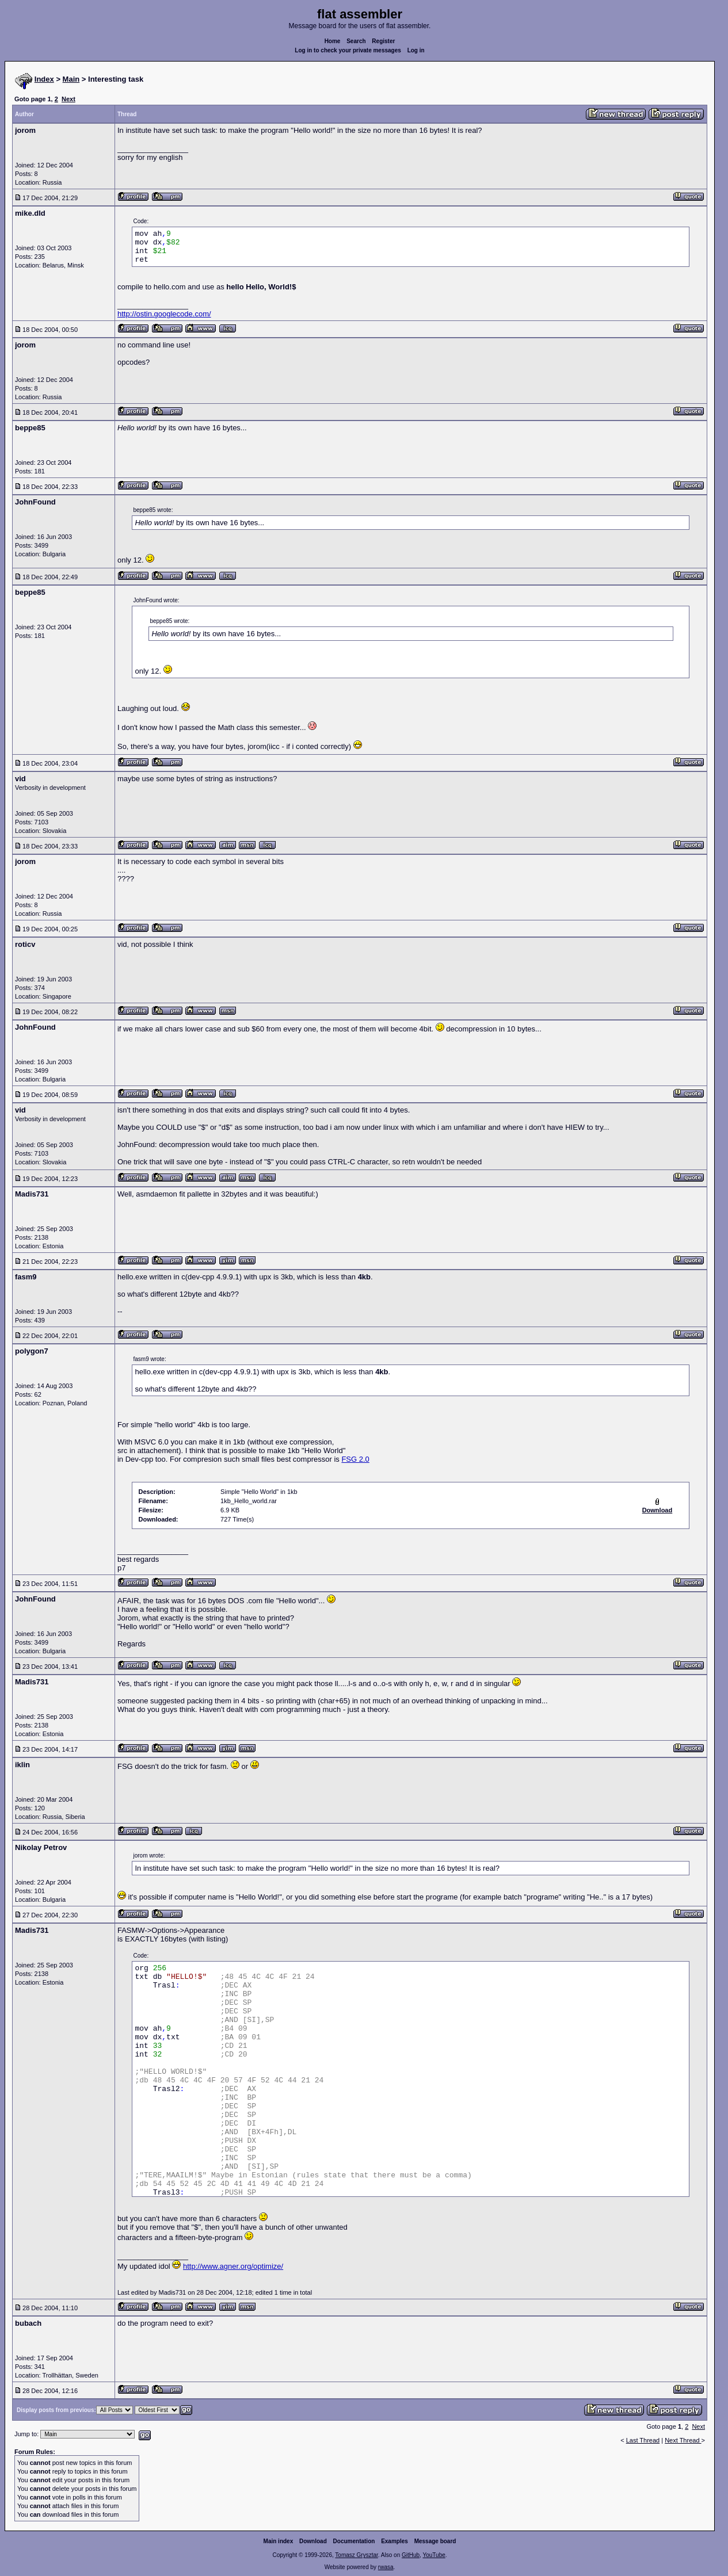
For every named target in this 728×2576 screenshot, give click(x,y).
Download (313, 2541)
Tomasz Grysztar (356, 2555)
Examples (394, 2541)
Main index (279, 2541)
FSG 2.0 (355, 1459)
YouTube (433, 2555)
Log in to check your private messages (348, 50)
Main (71, 79)
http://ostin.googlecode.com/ (164, 313)
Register (383, 41)
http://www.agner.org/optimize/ (233, 2266)
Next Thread (683, 2440)
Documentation (354, 2541)
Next (68, 98)
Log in (416, 50)
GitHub (411, 2555)
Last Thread (643, 2440)
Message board (435, 2541)
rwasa (386, 2567)
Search (355, 41)
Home (333, 41)
